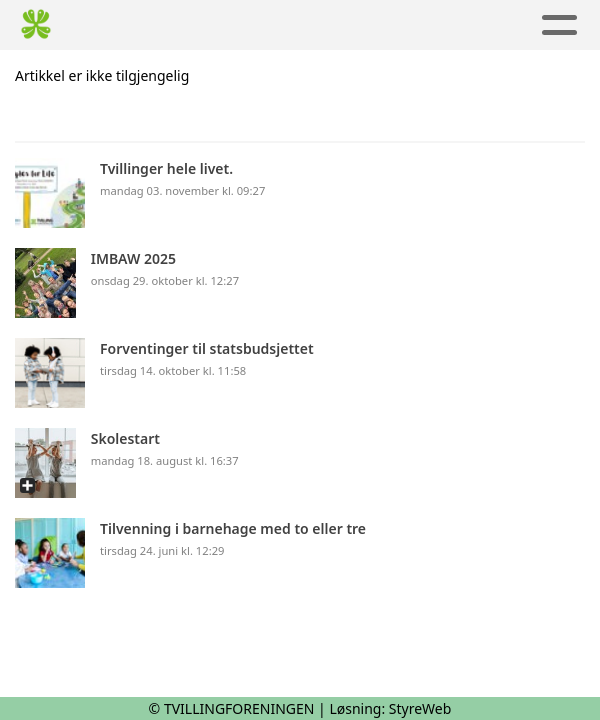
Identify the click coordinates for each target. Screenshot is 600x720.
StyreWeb (420, 708)
